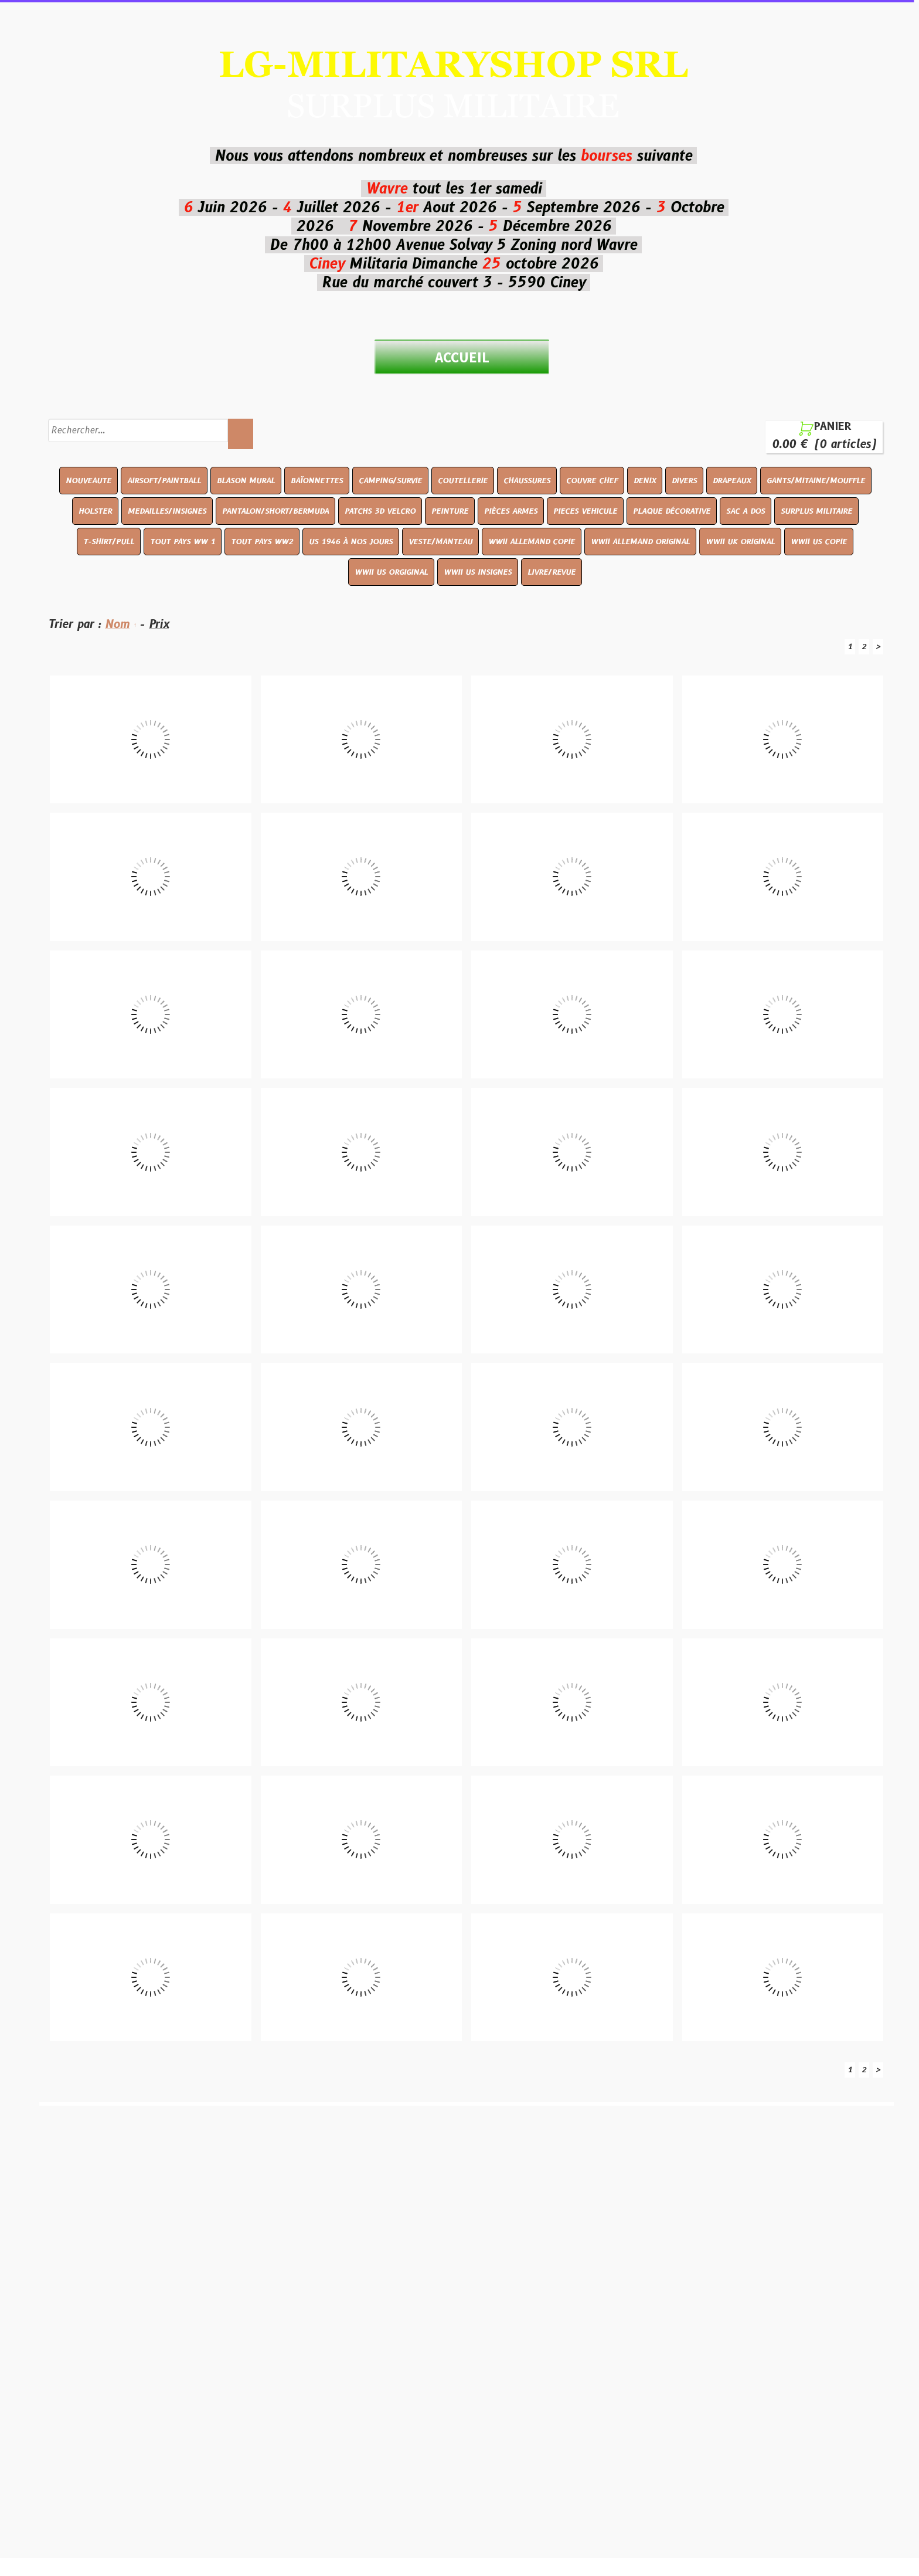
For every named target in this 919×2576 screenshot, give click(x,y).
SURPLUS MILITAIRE (816, 510)
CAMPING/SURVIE (390, 480)
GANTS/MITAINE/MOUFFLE (816, 480)
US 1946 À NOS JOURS (351, 541)
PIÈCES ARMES (510, 510)
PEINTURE (449, 510)
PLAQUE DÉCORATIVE (671, 510)
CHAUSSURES (526, 480)
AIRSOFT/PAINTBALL (164, 480)
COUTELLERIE (463, 480)
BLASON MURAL (246, 480)
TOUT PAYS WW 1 (182, 541)
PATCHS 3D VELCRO (380, 510)
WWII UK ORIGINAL (740, 541)
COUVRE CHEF (592, 480)
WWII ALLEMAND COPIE (531, 541)
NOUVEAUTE (88, 480)
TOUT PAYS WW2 (262, 541)
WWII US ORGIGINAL (391, 571)
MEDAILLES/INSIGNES (167, 510)
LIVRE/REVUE (551, 571)
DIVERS (684, 480)
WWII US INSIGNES (478, 571)
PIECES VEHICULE (585, 510)
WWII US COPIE (819, 541)
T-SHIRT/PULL (108, 541)
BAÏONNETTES (317, 480)
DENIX (645, 480)
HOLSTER (95, 510)
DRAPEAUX (732, 480)
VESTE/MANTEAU (440, 541)
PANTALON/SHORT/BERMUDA (275, 510)
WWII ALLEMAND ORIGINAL (640, 541)
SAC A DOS (745, 510)
